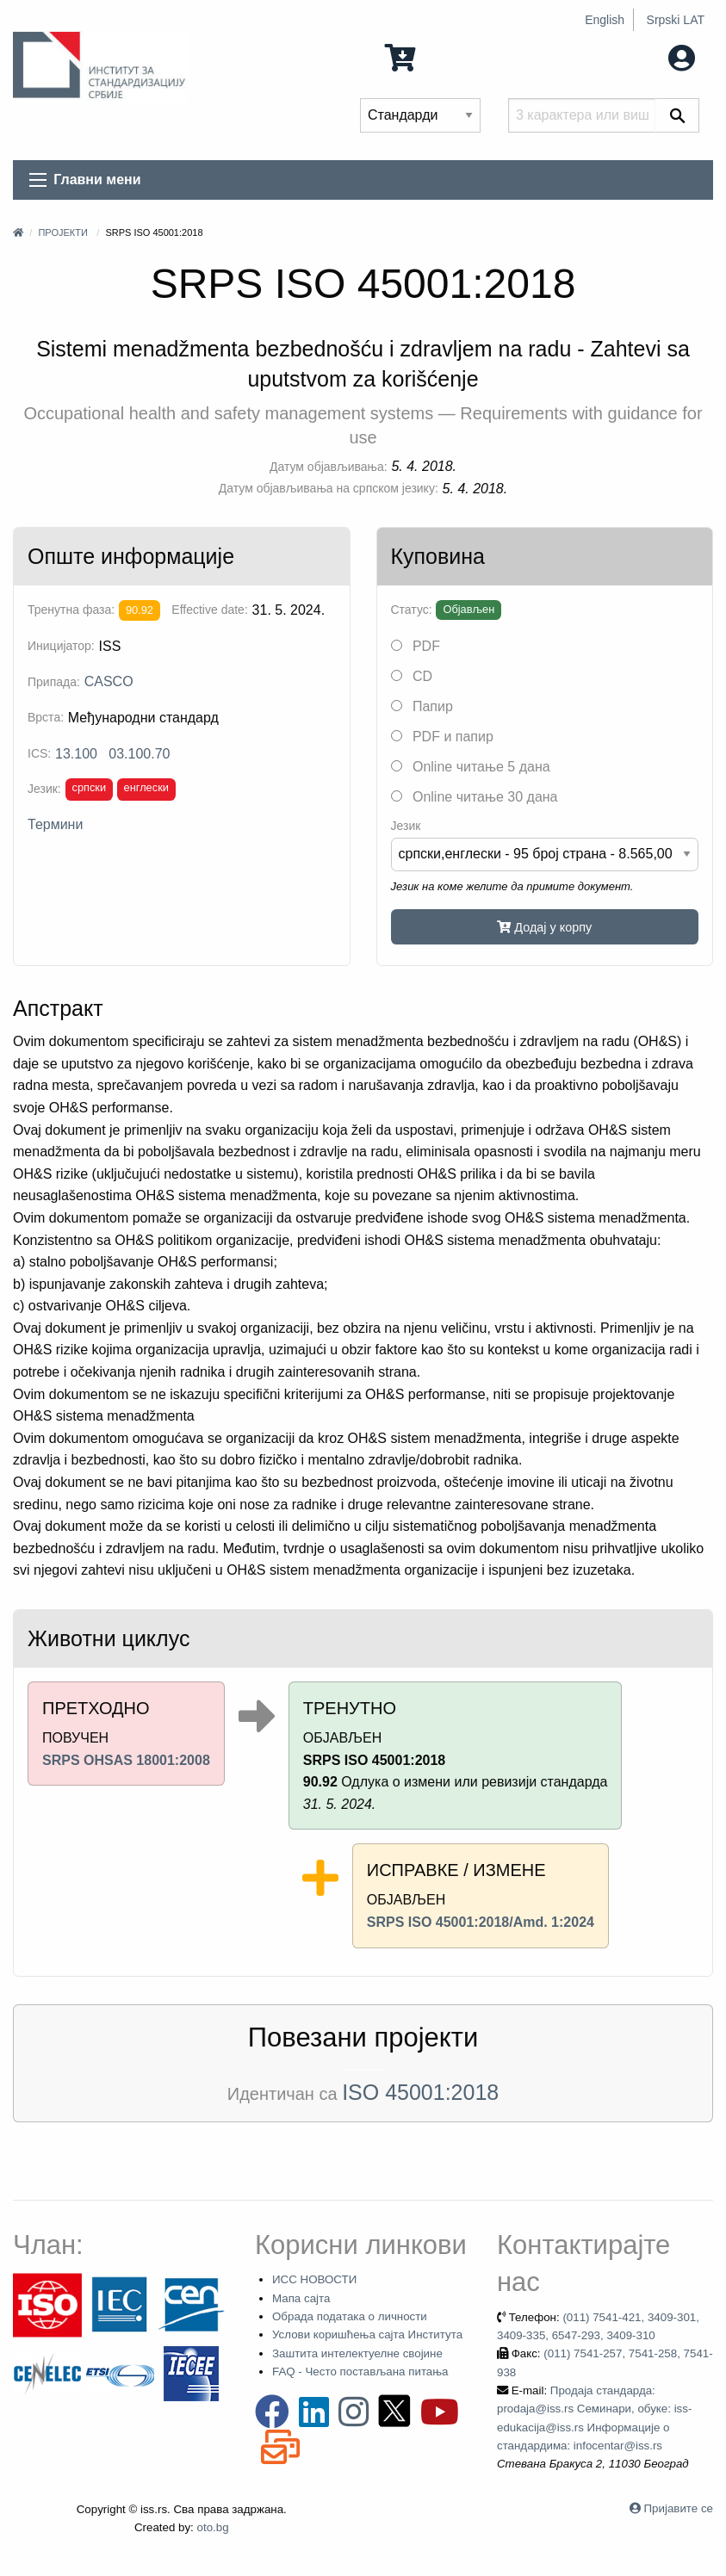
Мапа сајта (301, 2298)
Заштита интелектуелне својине (357, 2353)
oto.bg (213, 2527)
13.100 (76, 753)
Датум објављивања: (329, 467)
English (604, 20)
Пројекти (62, 232)
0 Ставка (433, 56)
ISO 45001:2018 (420, 2092)
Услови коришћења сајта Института (367, 2334)
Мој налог (646, 56)
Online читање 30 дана (474, 797)
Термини (55, 824)
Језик (406, 826)
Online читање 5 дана (470, 766)
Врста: (46, 717)
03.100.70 (139, 753)
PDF (415, 646)
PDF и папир (442, 736)
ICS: (39, 753)
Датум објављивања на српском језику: (328, 488)
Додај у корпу (544, 927)
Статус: (411, 609)
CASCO (108, 681)
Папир (422, 706)
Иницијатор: (61, 646)
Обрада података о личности (349, 2316)
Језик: (44, 789)
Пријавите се (678, 2508)
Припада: (54, 682)
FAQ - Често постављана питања (360, 2371)
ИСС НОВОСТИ (314, 2279)
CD (412, 676)
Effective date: (209, 609)
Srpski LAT (675, 20)
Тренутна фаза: (71, 609)
